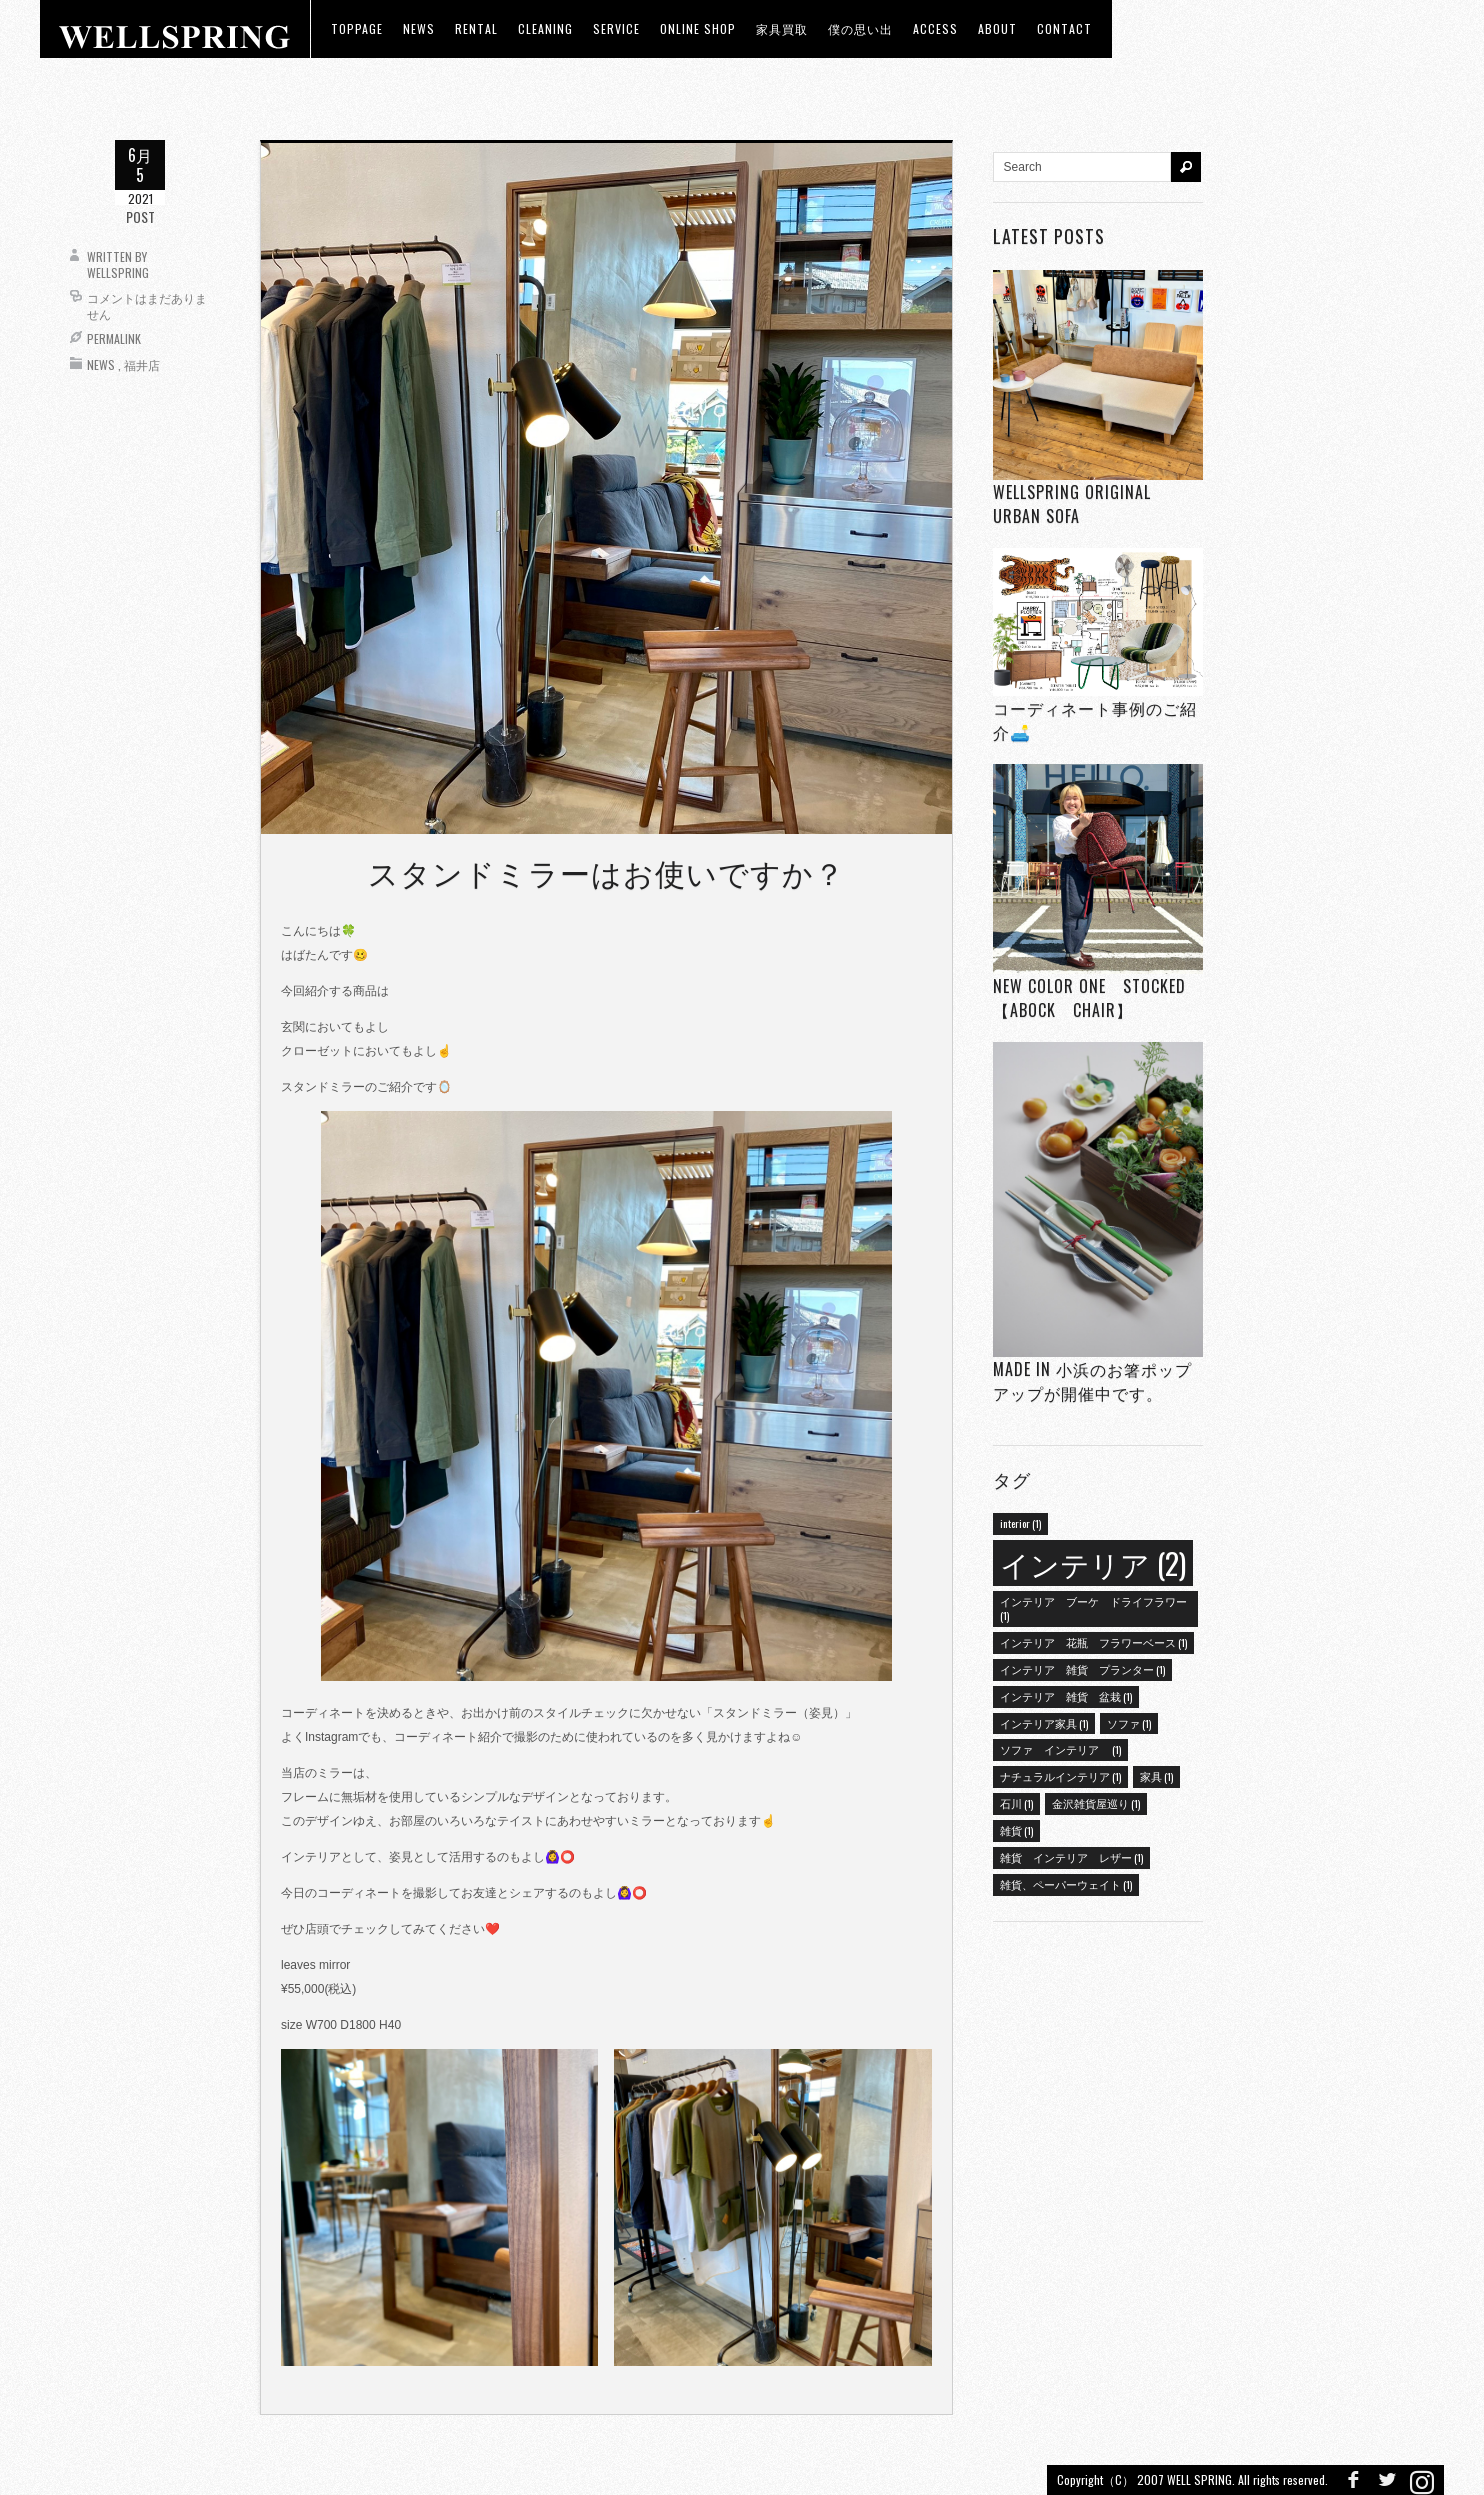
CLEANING (545, 28)
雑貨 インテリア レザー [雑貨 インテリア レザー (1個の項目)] (1071, 1857)
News (101, 364)
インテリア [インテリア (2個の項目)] (1093, 1562)
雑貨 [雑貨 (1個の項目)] (1016, 1830)
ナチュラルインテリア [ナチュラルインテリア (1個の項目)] (1060, 1776)
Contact (1064, 28)
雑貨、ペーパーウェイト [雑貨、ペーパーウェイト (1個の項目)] (1066, 1884)
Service (616, 28)
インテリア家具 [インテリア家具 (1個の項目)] (1044, 1723)
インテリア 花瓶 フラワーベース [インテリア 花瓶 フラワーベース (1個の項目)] (1093, 1642)
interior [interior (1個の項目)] (1020, 1523)
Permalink (114, 338)
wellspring (118, 272)
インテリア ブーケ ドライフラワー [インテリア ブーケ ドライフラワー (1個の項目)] (1093, 1608)
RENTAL (476, 28)
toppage (357, 28)
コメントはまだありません (147, 305)
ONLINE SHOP (698, 28)
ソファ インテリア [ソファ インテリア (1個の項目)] (1060, 1749)
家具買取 (782, 28)
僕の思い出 (860, 28)
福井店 (142, 364)
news (419, 28)
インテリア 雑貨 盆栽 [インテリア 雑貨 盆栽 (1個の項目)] (1066, 1696)
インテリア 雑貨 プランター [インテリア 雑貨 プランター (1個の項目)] (1082, 1669)
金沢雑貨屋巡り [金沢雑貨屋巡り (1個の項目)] (1096, 1803)
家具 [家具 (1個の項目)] (1156, 1776)
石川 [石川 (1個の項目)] (1016, 1803)
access (935, 28)
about (997, 28)
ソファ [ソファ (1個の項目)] (1129, 1723)
